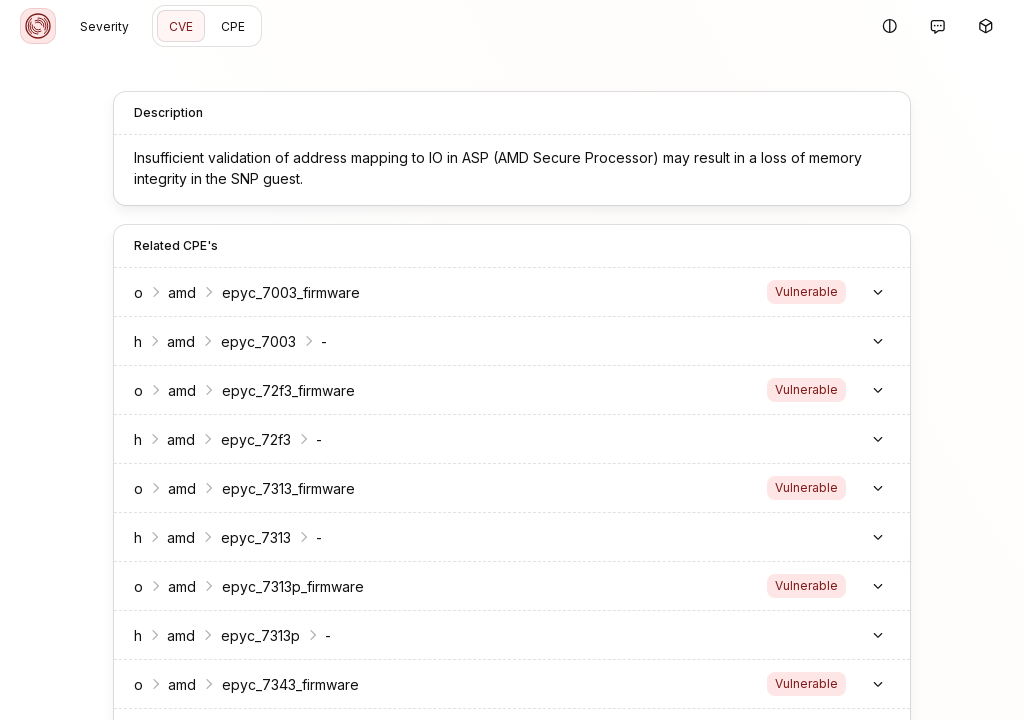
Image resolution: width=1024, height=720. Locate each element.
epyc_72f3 (244, 439)
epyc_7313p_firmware (281, 586)
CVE (181, 26)
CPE (233, 26)
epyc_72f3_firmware (276, 390)
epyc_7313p (248, 635)
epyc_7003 (246, 341)
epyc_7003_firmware (279, 292)
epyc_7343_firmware (278, 684)
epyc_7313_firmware (276, 488)
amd (171, 292)
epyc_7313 (244, 537)
